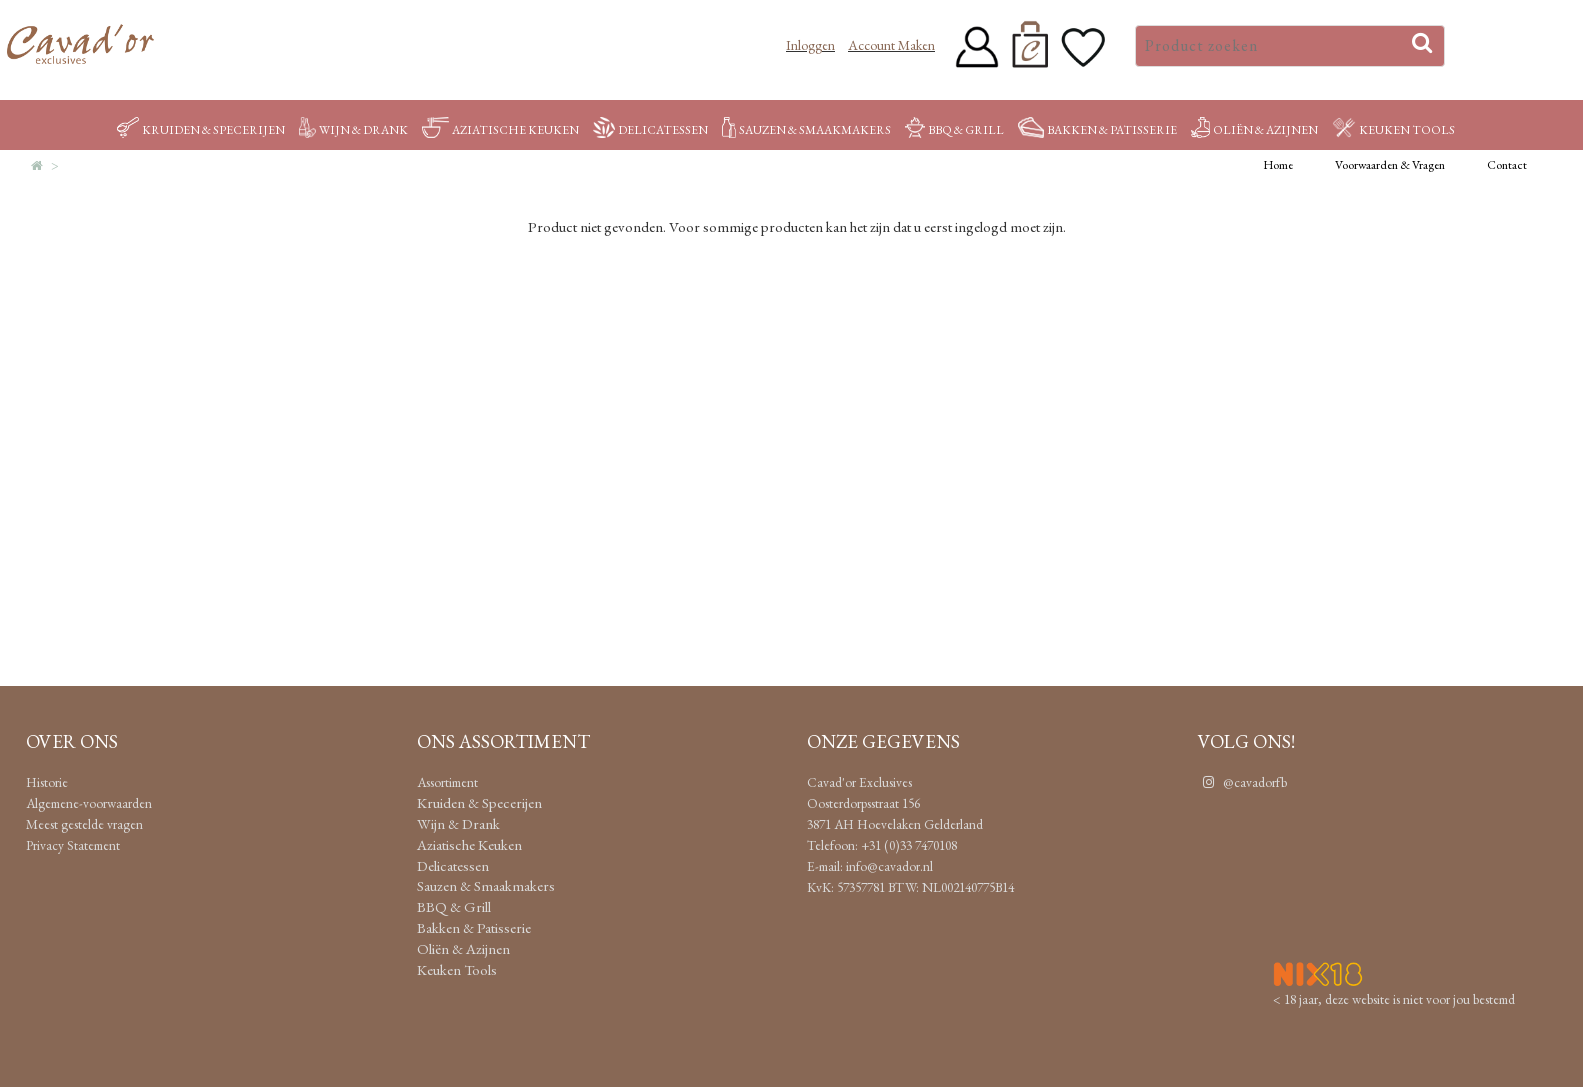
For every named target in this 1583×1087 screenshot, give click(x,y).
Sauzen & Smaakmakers (806, 130)
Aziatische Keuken (500, 130)
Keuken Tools (1394, 130)
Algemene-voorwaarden (89, 803)
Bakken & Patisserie (1097, 130)
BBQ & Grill (954, 130)
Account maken (891, 45)
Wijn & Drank (353, 130)
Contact (1507, 165)
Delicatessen (651, 130)
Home (1278, 165)
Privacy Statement (73, 845)
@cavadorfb (1242, 782)
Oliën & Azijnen (1254, 130)
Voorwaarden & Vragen (1390, 165)
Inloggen (810, 45)
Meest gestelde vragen (84, 824)
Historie (47, 782)
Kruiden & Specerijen (201, 130)
